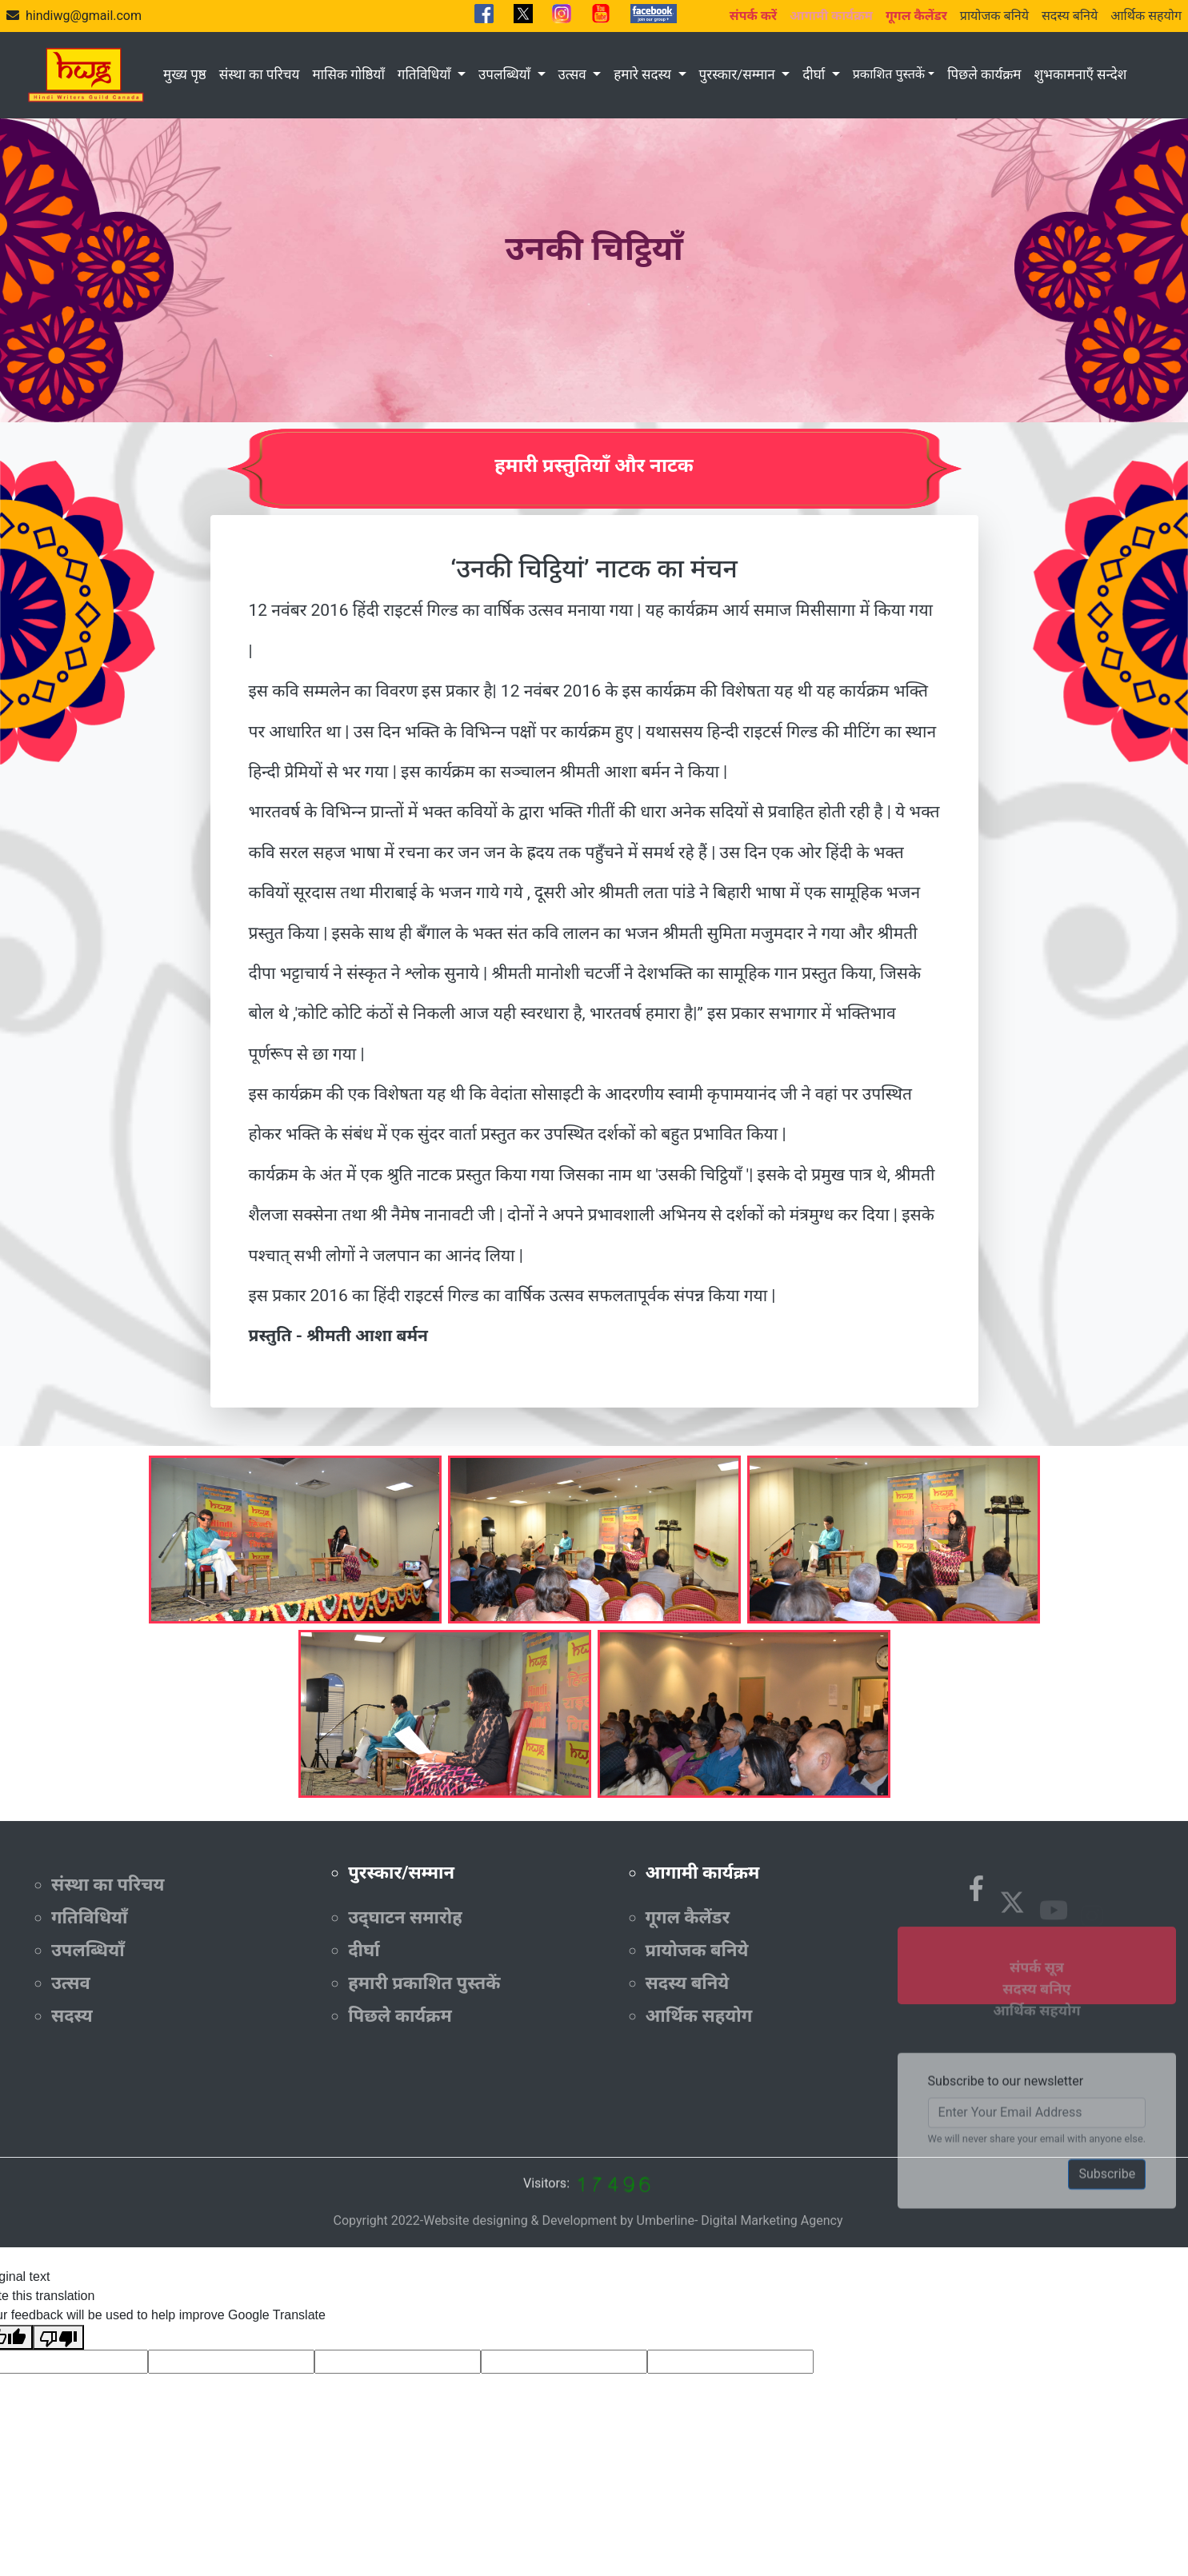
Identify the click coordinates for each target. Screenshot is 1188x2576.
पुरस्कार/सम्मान (738, 74)
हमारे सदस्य (644, 74)
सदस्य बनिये (1070, 15)
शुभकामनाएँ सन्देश (1080, 74)
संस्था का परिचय (259, 74)
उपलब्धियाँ (506, 74)
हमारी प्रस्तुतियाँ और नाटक (594, 465)
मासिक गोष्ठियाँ (348, 74)
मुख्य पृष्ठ (184, 74)
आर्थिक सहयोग (1146, 15)
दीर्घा (815, 74)
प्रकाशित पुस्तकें (889, 74)
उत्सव (574, 74)
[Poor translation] (58, 2337)
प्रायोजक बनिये (994, 15)
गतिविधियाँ (426, 74)
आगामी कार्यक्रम (703, 1873)
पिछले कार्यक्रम (984, 74)
